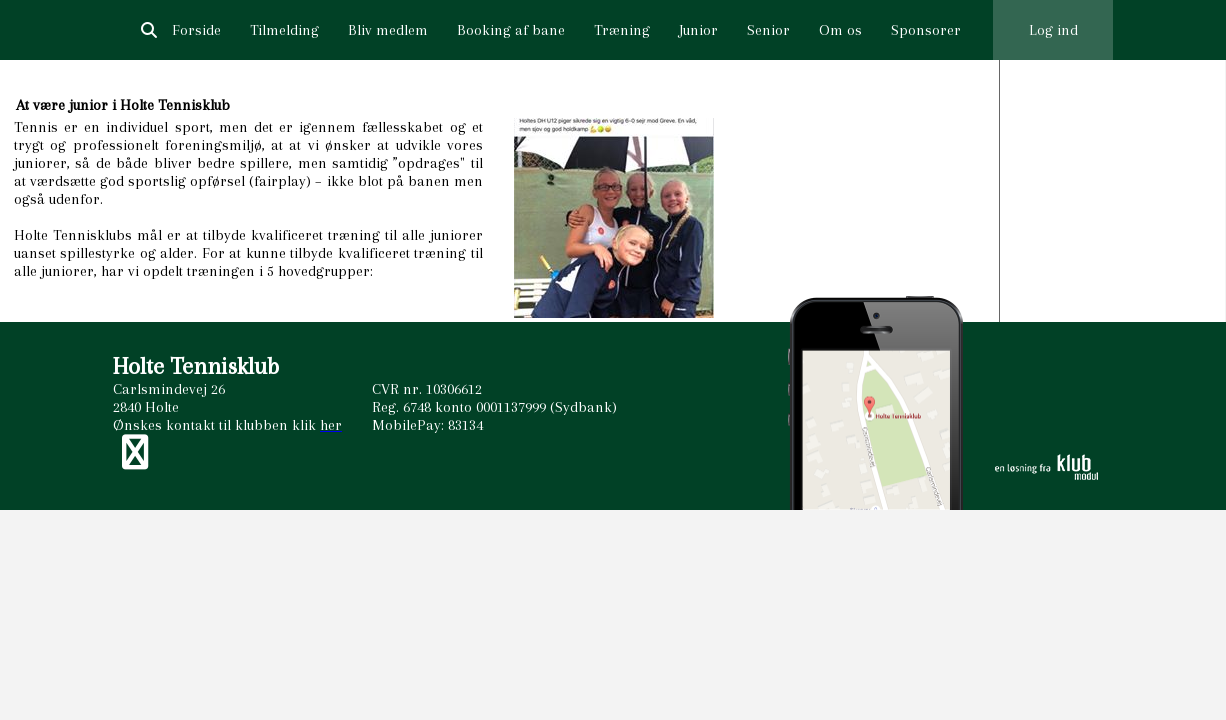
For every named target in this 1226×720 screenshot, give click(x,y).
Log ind (1053, 30)
